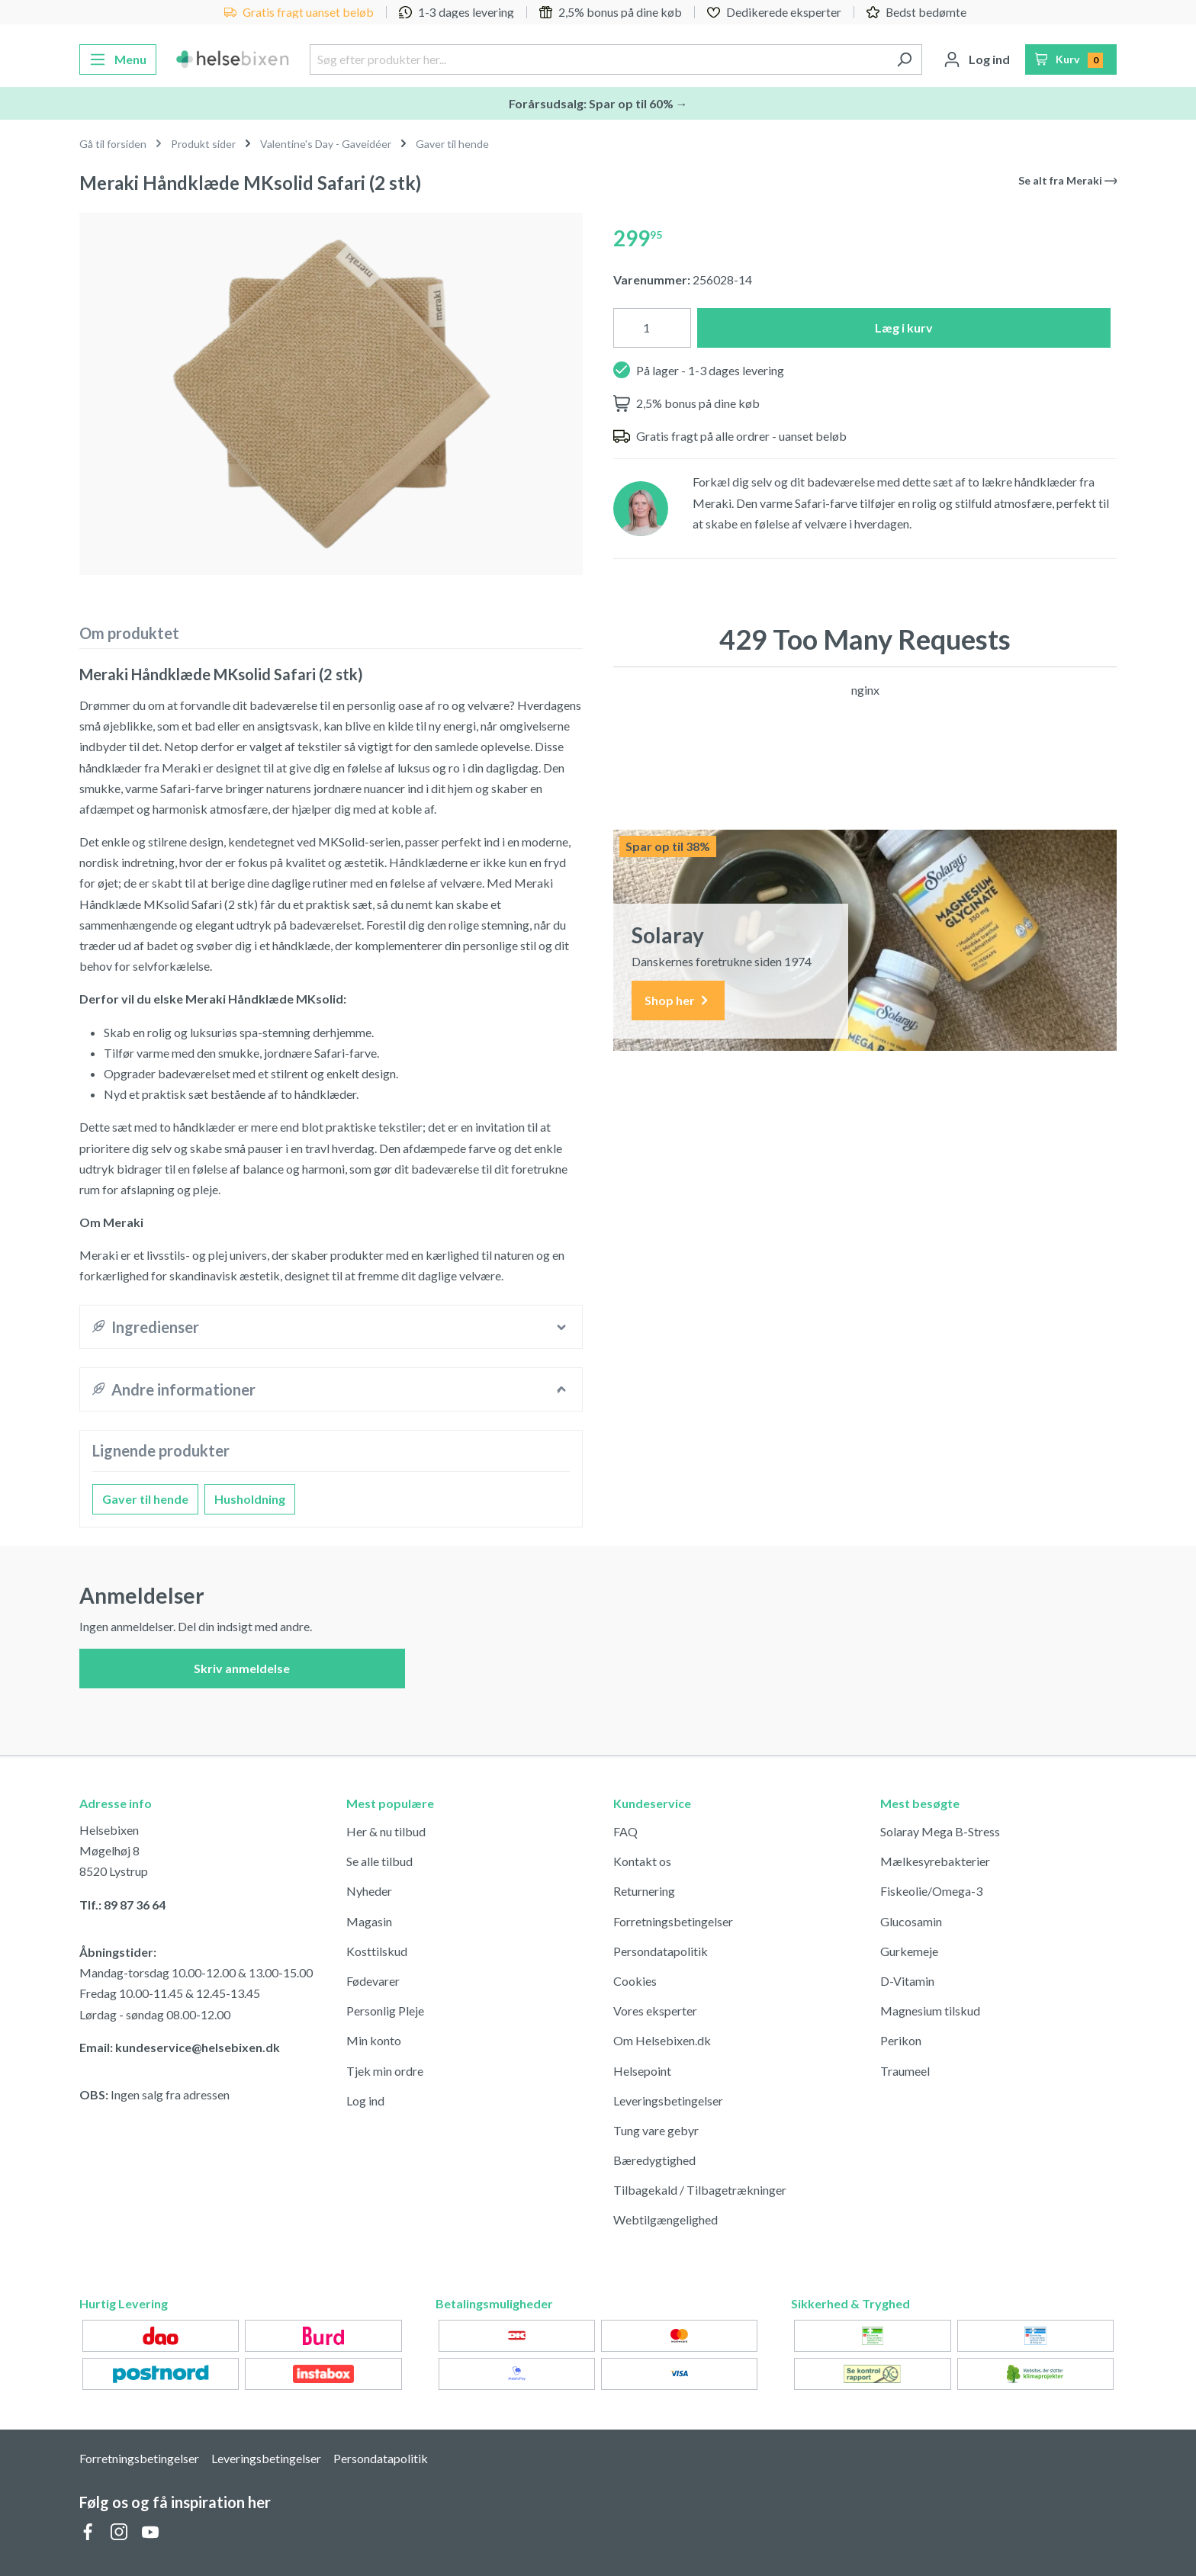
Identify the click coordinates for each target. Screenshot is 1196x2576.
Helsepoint (642, 2071)
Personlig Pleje (385, 2010)
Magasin (369, 1921)
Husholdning (249, 1499)
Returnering (644, 1891)
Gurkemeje (909, 1951)
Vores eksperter (655, 2010)
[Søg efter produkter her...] (598, 59)
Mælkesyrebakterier (935, 1861)
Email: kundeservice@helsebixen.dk (179, 2047)
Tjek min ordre (384, 2071)
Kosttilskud (376, 1951)
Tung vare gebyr (656, 2130)
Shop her (678, 1001)
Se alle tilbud (379, 1861)
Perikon (900, 2040)
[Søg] (904, 59)
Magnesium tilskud (930, 2010)
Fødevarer (373, 1981)
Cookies (635, 1981)
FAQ (625, 1831)
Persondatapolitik (660, 1951)
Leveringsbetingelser (668, 2100)
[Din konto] (976, 59)
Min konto (373, 2040)
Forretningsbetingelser (673, 1921)
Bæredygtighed (654, 2160)
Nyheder (369, 1891)
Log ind (365, 2100)
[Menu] (117, 59)
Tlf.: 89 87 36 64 (122, 1904)
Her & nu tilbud (386, 1831)
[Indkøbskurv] (1071, 59)
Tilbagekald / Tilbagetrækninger (699, 2190)
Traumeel (905, 2071)
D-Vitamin (907, 1981)
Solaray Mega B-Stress (940, 1831)
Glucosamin (911, 1921)
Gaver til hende (145, 1499)
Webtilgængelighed (665, 2219)
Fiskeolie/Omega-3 (931, 1891)
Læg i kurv (904, 327)
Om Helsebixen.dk (662, 2040)
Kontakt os (642, 1861)
